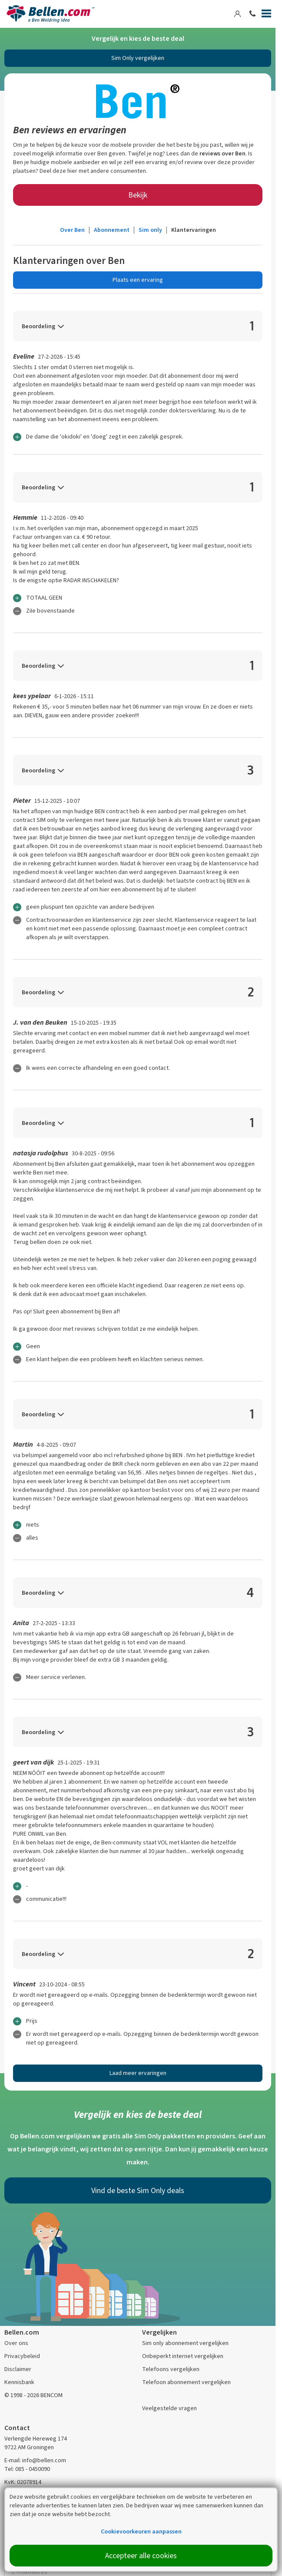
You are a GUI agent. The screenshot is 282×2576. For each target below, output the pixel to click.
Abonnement (111, 230)
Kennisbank (19, 2382)
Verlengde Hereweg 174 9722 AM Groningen (35, 2442)
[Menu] (266, 15)
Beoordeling (38, 326)
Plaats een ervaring (138, 280)
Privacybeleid (22, 2356)
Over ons (16, 2343)
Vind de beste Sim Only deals (137, 2190)
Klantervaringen (193, 230)
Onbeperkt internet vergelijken (182, 2356)
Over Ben (72, 230)
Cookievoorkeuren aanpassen (141, 2531)
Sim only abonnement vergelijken (185, 2343)
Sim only (150, 230)
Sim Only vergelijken (137, 58)
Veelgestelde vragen (169, 2408)
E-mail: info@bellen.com (35, 2460)
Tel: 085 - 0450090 (27, 2469)
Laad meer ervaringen (137, 2073)
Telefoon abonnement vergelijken (186, 2382)
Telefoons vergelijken (170, 2369)
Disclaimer (17, 2369)
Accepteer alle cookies (141, 2555)
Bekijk (137, 195)
